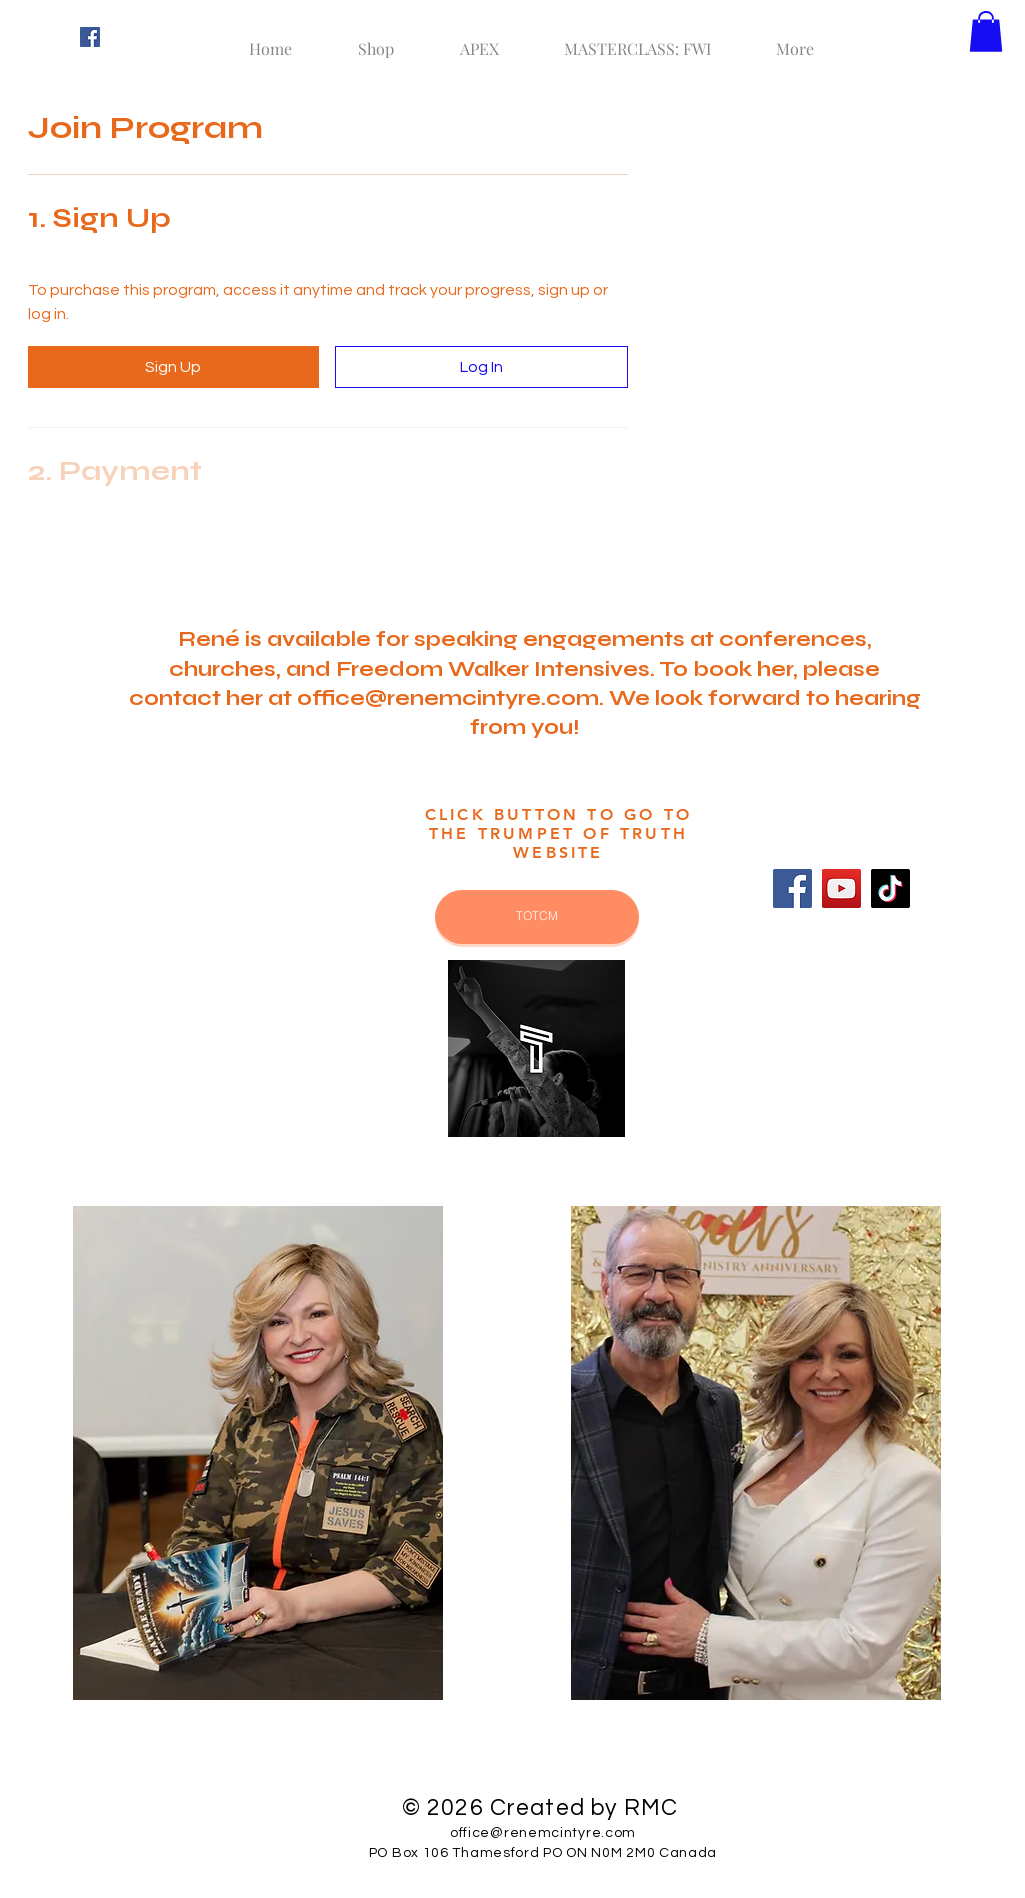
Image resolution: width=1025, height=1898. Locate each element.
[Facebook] (792, 888)
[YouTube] (841, 888)
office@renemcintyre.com (448, 698)
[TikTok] (890, 888)
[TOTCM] (537, 917)
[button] (986, 31)
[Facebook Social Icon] (90, 37)
